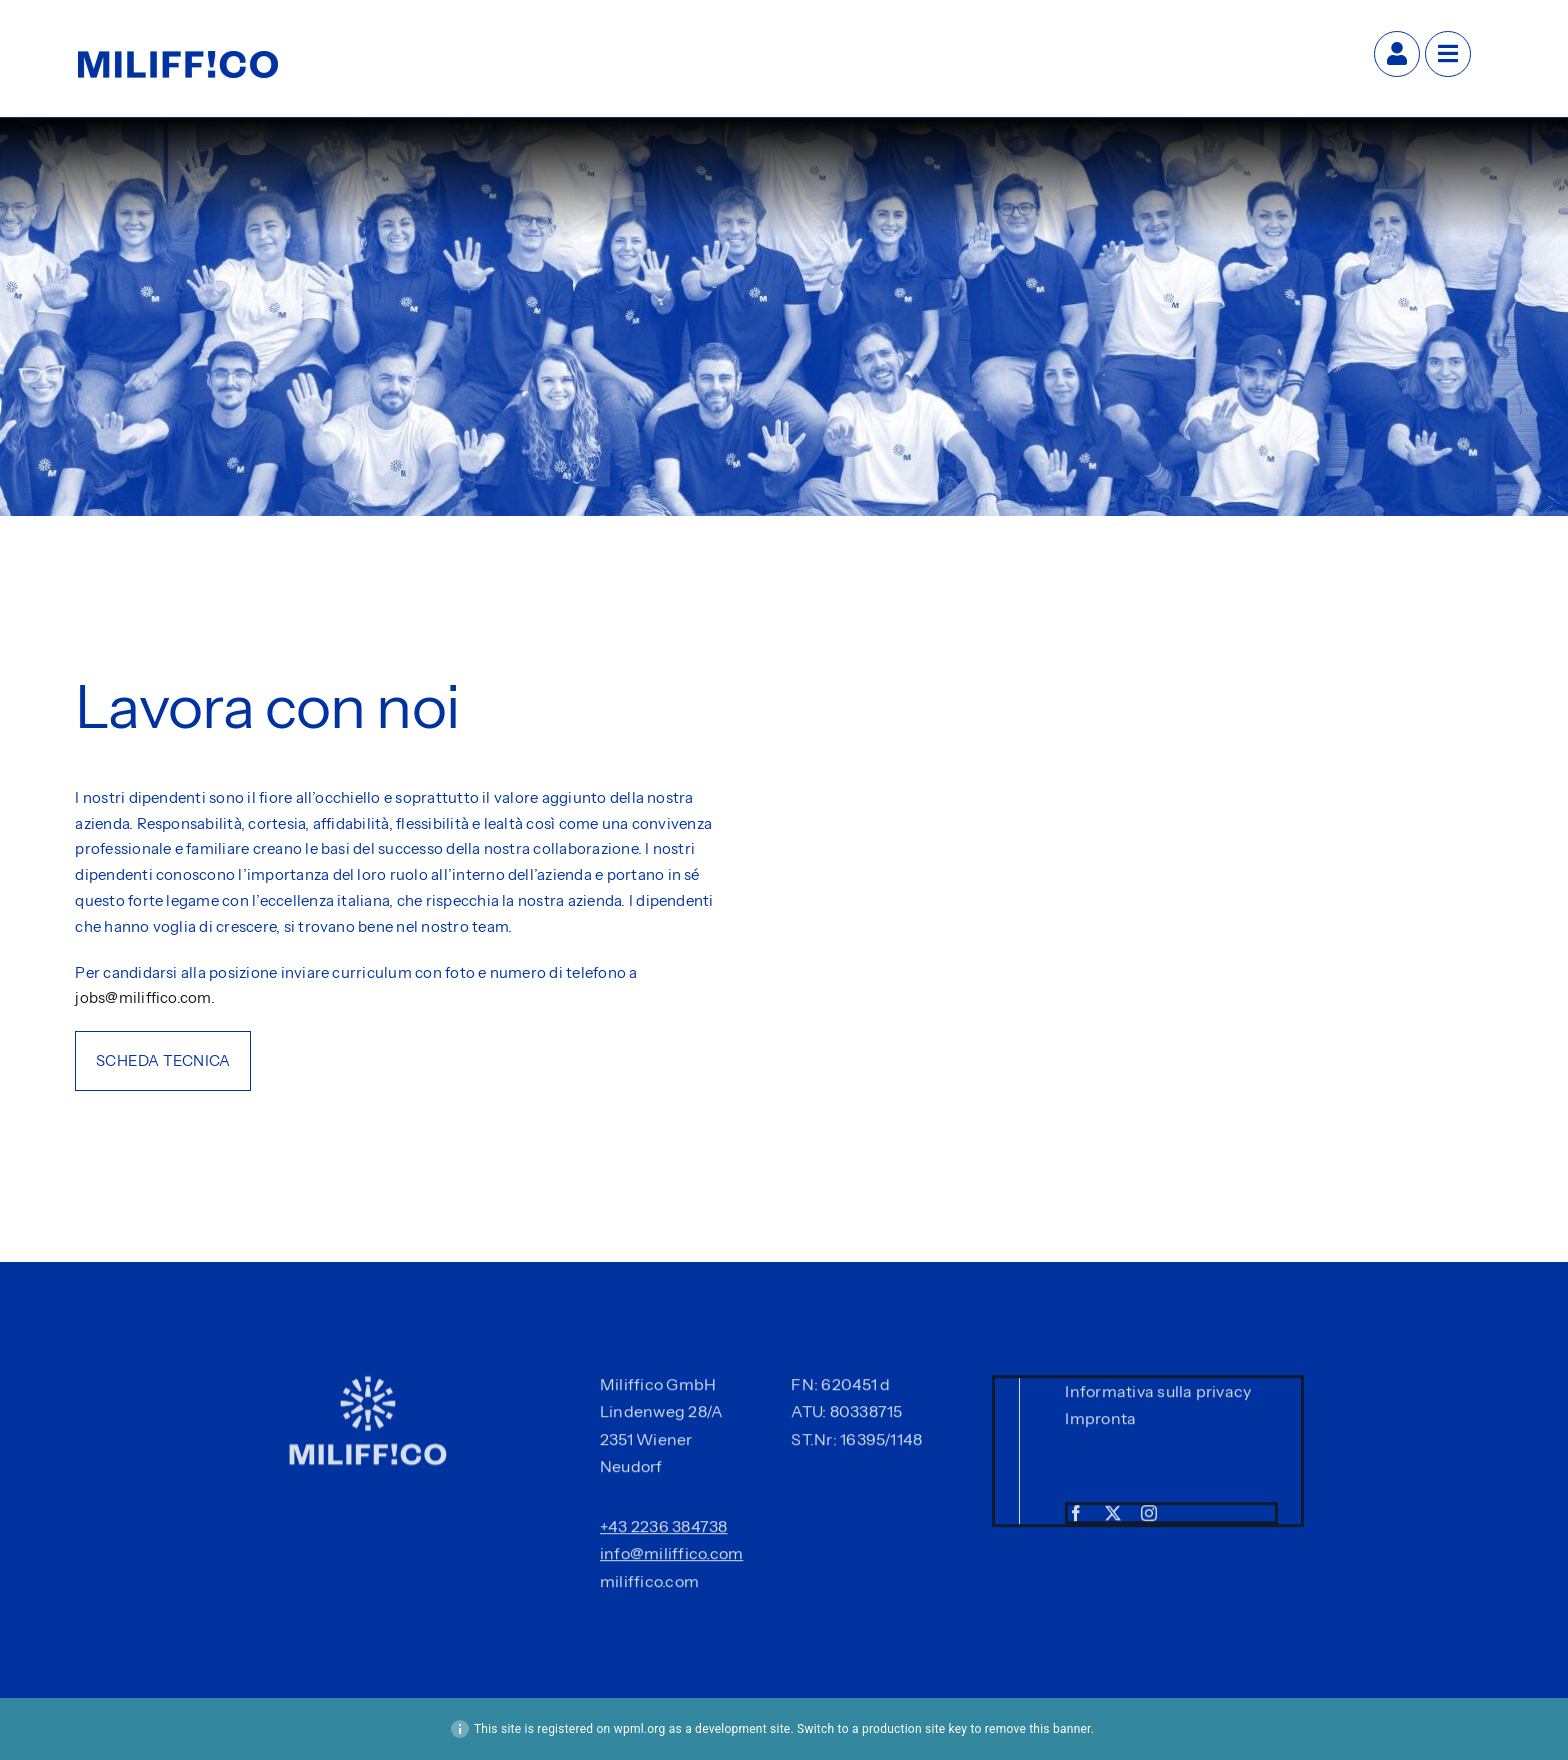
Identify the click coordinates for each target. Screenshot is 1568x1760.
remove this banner (1038, 1729)
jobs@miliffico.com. (145, 997)
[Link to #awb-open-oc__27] (1448, 54)
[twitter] (1113, 1517)
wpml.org (640, 1729)
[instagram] (1149, 1517)
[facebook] (1076, 1517)
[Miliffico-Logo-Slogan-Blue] (178, 59)
